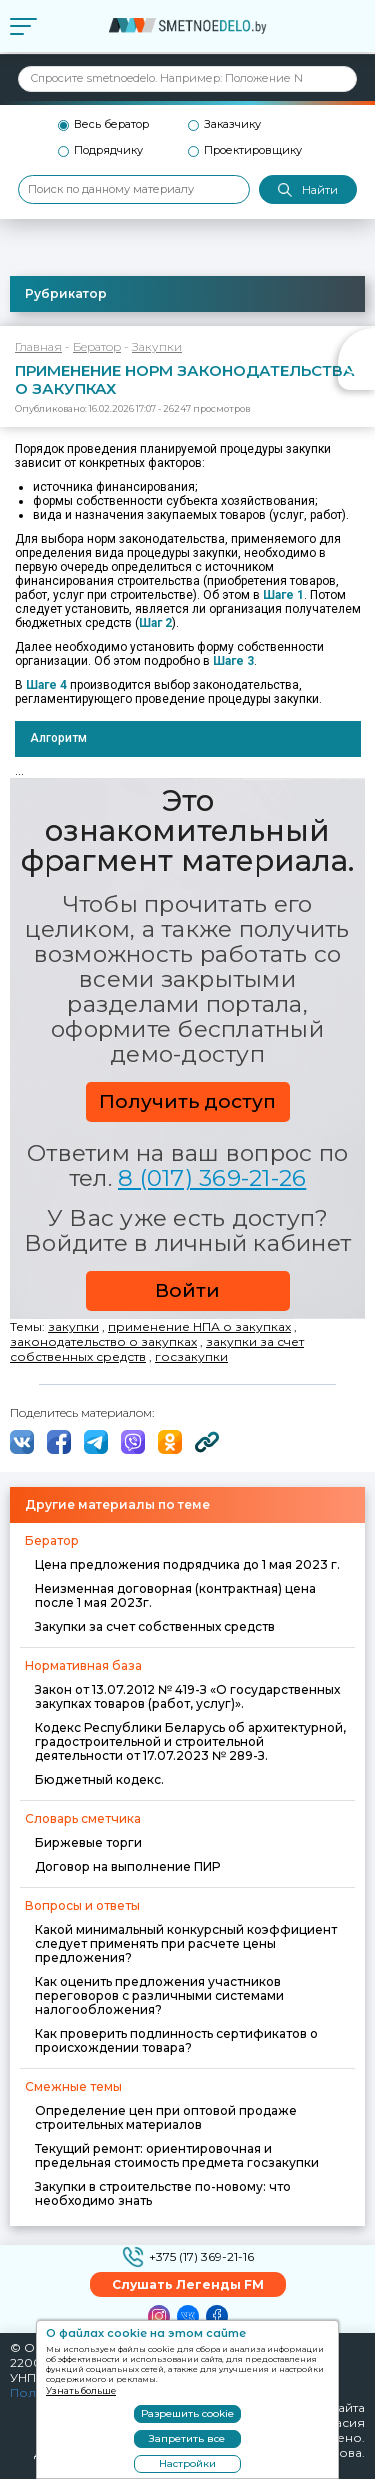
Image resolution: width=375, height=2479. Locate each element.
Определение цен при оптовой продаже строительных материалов (166, 2117)
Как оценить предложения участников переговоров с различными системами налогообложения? (159, 1995)
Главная (38, 346)
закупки (73, 1326)
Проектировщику (253, 150)
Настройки (187, 2463)
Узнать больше (81, 2390)
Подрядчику (108, 150)
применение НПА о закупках (199, 1326)
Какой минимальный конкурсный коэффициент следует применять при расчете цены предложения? (186, 1943)
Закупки (157, 346)
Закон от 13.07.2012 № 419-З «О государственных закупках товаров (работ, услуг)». (187, 1696)
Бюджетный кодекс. (99, 1779)
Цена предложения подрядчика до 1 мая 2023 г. (187, 1564)
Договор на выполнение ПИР (127, 1866)
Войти (187, 1290)
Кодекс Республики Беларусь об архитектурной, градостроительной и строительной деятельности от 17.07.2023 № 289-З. (190, 1741)
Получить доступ (187, 1101)
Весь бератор (111, 124)
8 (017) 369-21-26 (212, 1178)
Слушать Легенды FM (188, 2284)
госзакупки (191, 1356)
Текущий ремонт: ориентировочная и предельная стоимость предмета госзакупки (177, 2155)
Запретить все (187, 2438)
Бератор (97, 346)
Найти (308, 190)
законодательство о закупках (103, 1341)
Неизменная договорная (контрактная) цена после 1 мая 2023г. (175, 1595)
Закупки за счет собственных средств (155, 1626)
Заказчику (232, 124)
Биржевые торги (88, 1842)
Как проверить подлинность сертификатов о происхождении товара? (176, 2040)
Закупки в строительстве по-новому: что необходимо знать (163, 2193)
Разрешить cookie (187, 2413)
